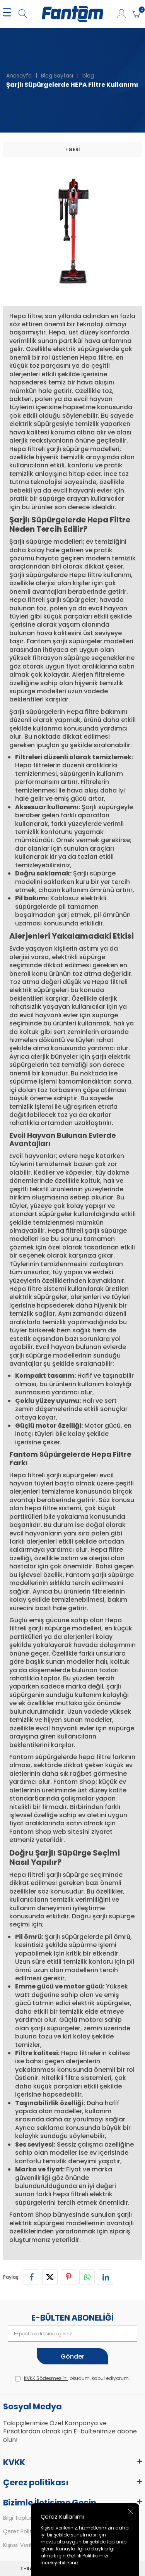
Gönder (72, 2356)
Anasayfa (19, 75)
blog (88, 75)
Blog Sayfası (57, 75)
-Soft (29, 2568)
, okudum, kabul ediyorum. (72, 2378)
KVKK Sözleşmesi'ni (46, 2378)
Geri (73, 149)
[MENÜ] (7, 14)
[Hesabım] (121, 14)
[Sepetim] (136, 14)
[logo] (72, 14)
